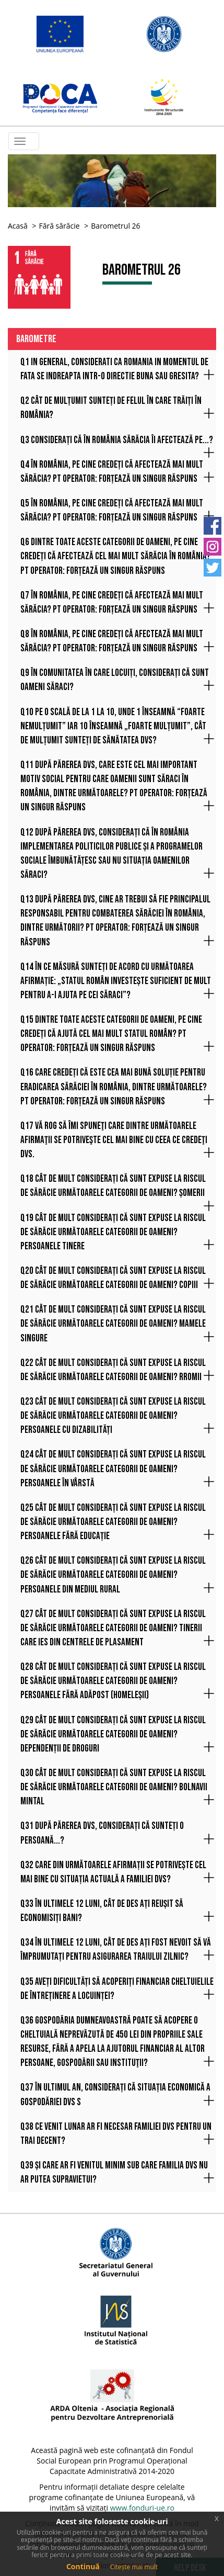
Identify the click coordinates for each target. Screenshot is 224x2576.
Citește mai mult (134, 2566)
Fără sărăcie (59, 226)
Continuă (83, 2566)
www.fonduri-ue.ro (142, 2508)
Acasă (18, 226)
